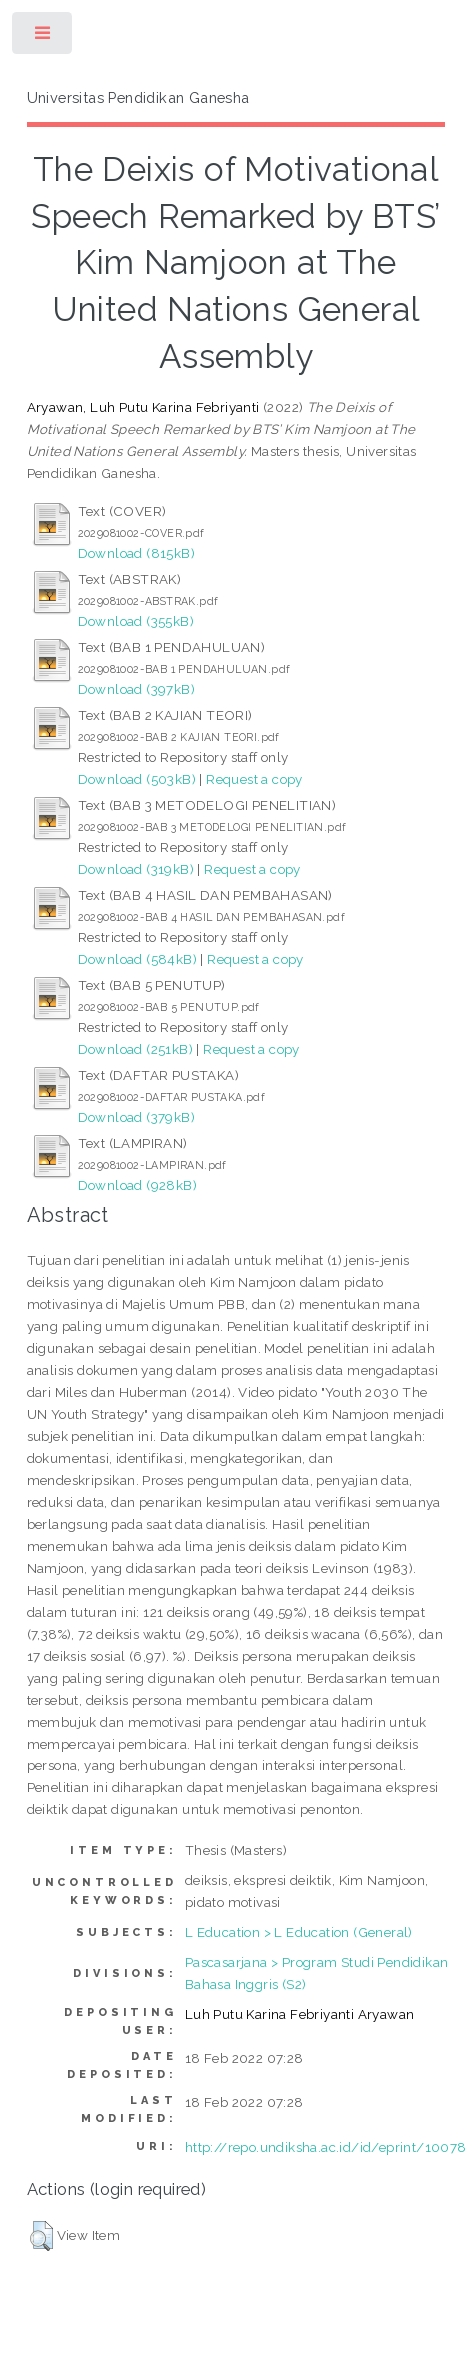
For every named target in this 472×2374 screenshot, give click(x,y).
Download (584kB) (137, 959)
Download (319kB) (136, 869)
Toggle (43, 37)
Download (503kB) (137, 779)
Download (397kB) (136, 689)
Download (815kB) (136, 553)
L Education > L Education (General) (299, 1932)
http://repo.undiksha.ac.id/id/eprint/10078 (326, 2147)
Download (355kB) (136, 621)
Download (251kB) (135, 1049)
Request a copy (254, 779)
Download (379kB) (136, 1117)
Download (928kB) (137, 1185)
